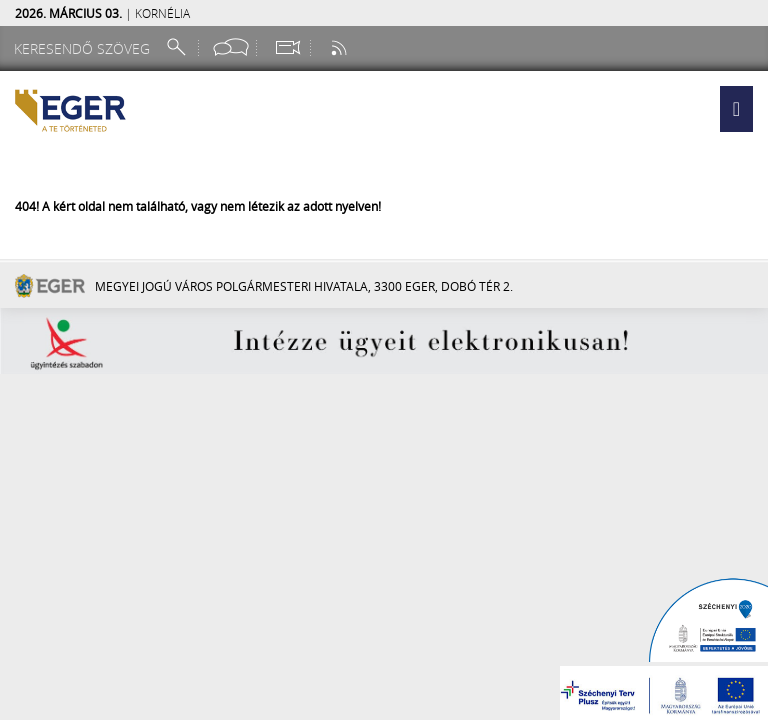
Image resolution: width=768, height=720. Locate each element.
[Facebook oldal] (231, 47)
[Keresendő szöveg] (85, 48)
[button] (736, 109)
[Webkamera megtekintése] (287, 47)
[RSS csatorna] (341, 47)
